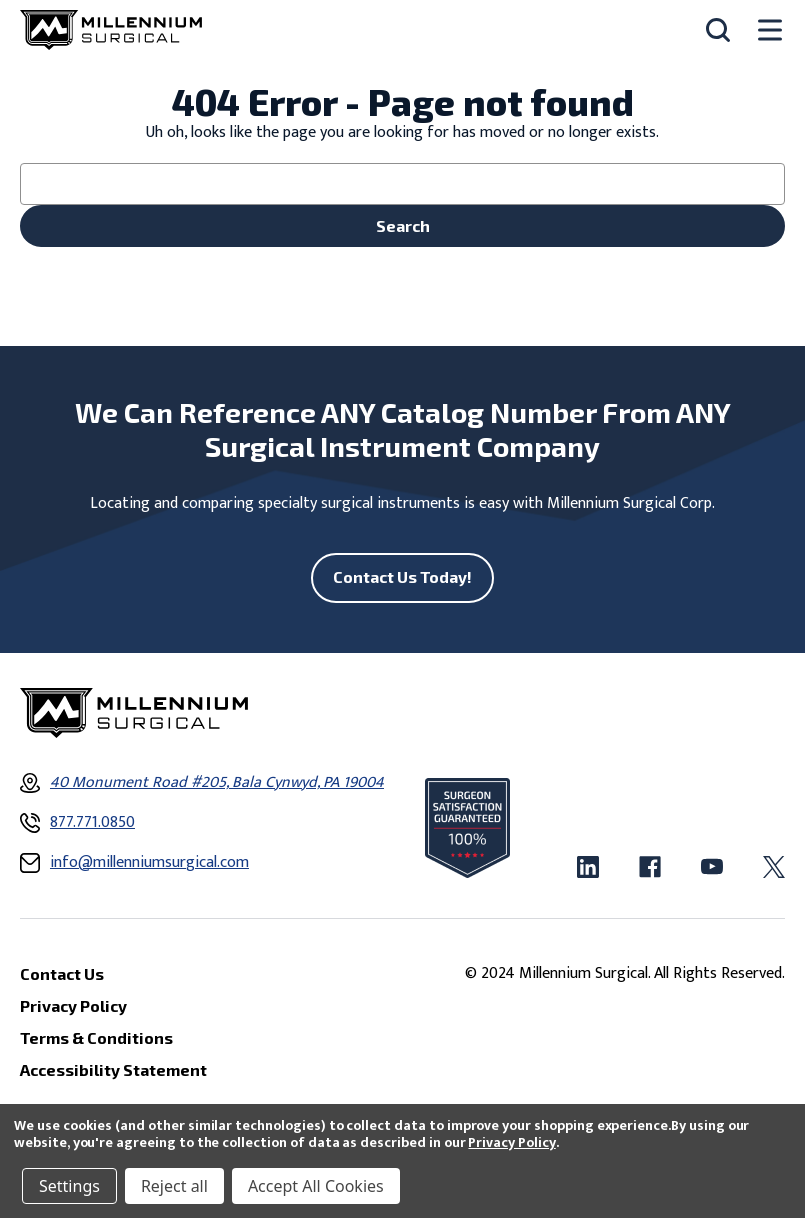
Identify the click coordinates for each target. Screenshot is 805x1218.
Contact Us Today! (402, 576)
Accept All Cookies (316, 1186)
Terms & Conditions (96, 1037)
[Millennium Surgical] (111, 30)
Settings (69, 1186)
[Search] (718, 30)
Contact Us (62, 973)
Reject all (174, 1186)
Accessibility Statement (113, 1069)
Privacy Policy (511, 1142)
